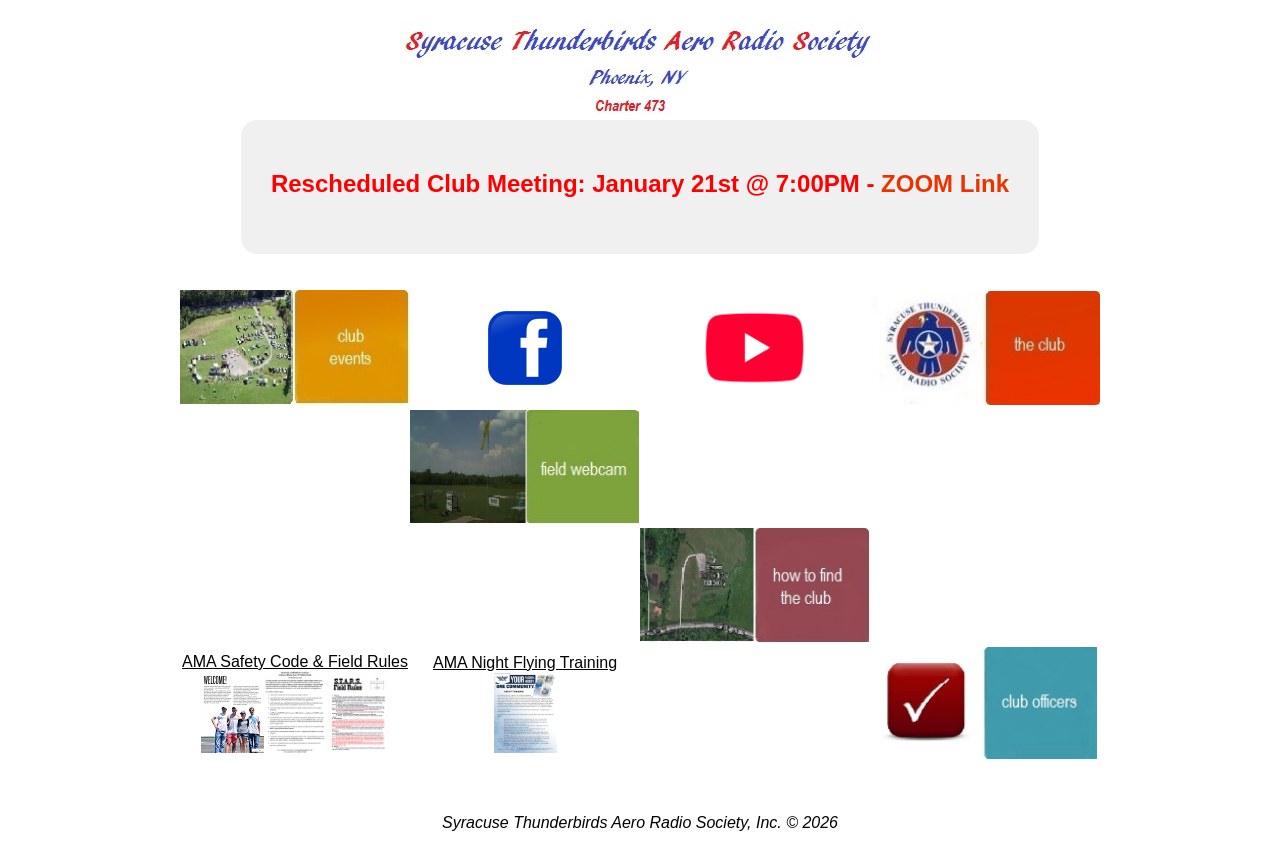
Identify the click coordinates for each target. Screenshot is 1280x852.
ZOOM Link (945, 183)
